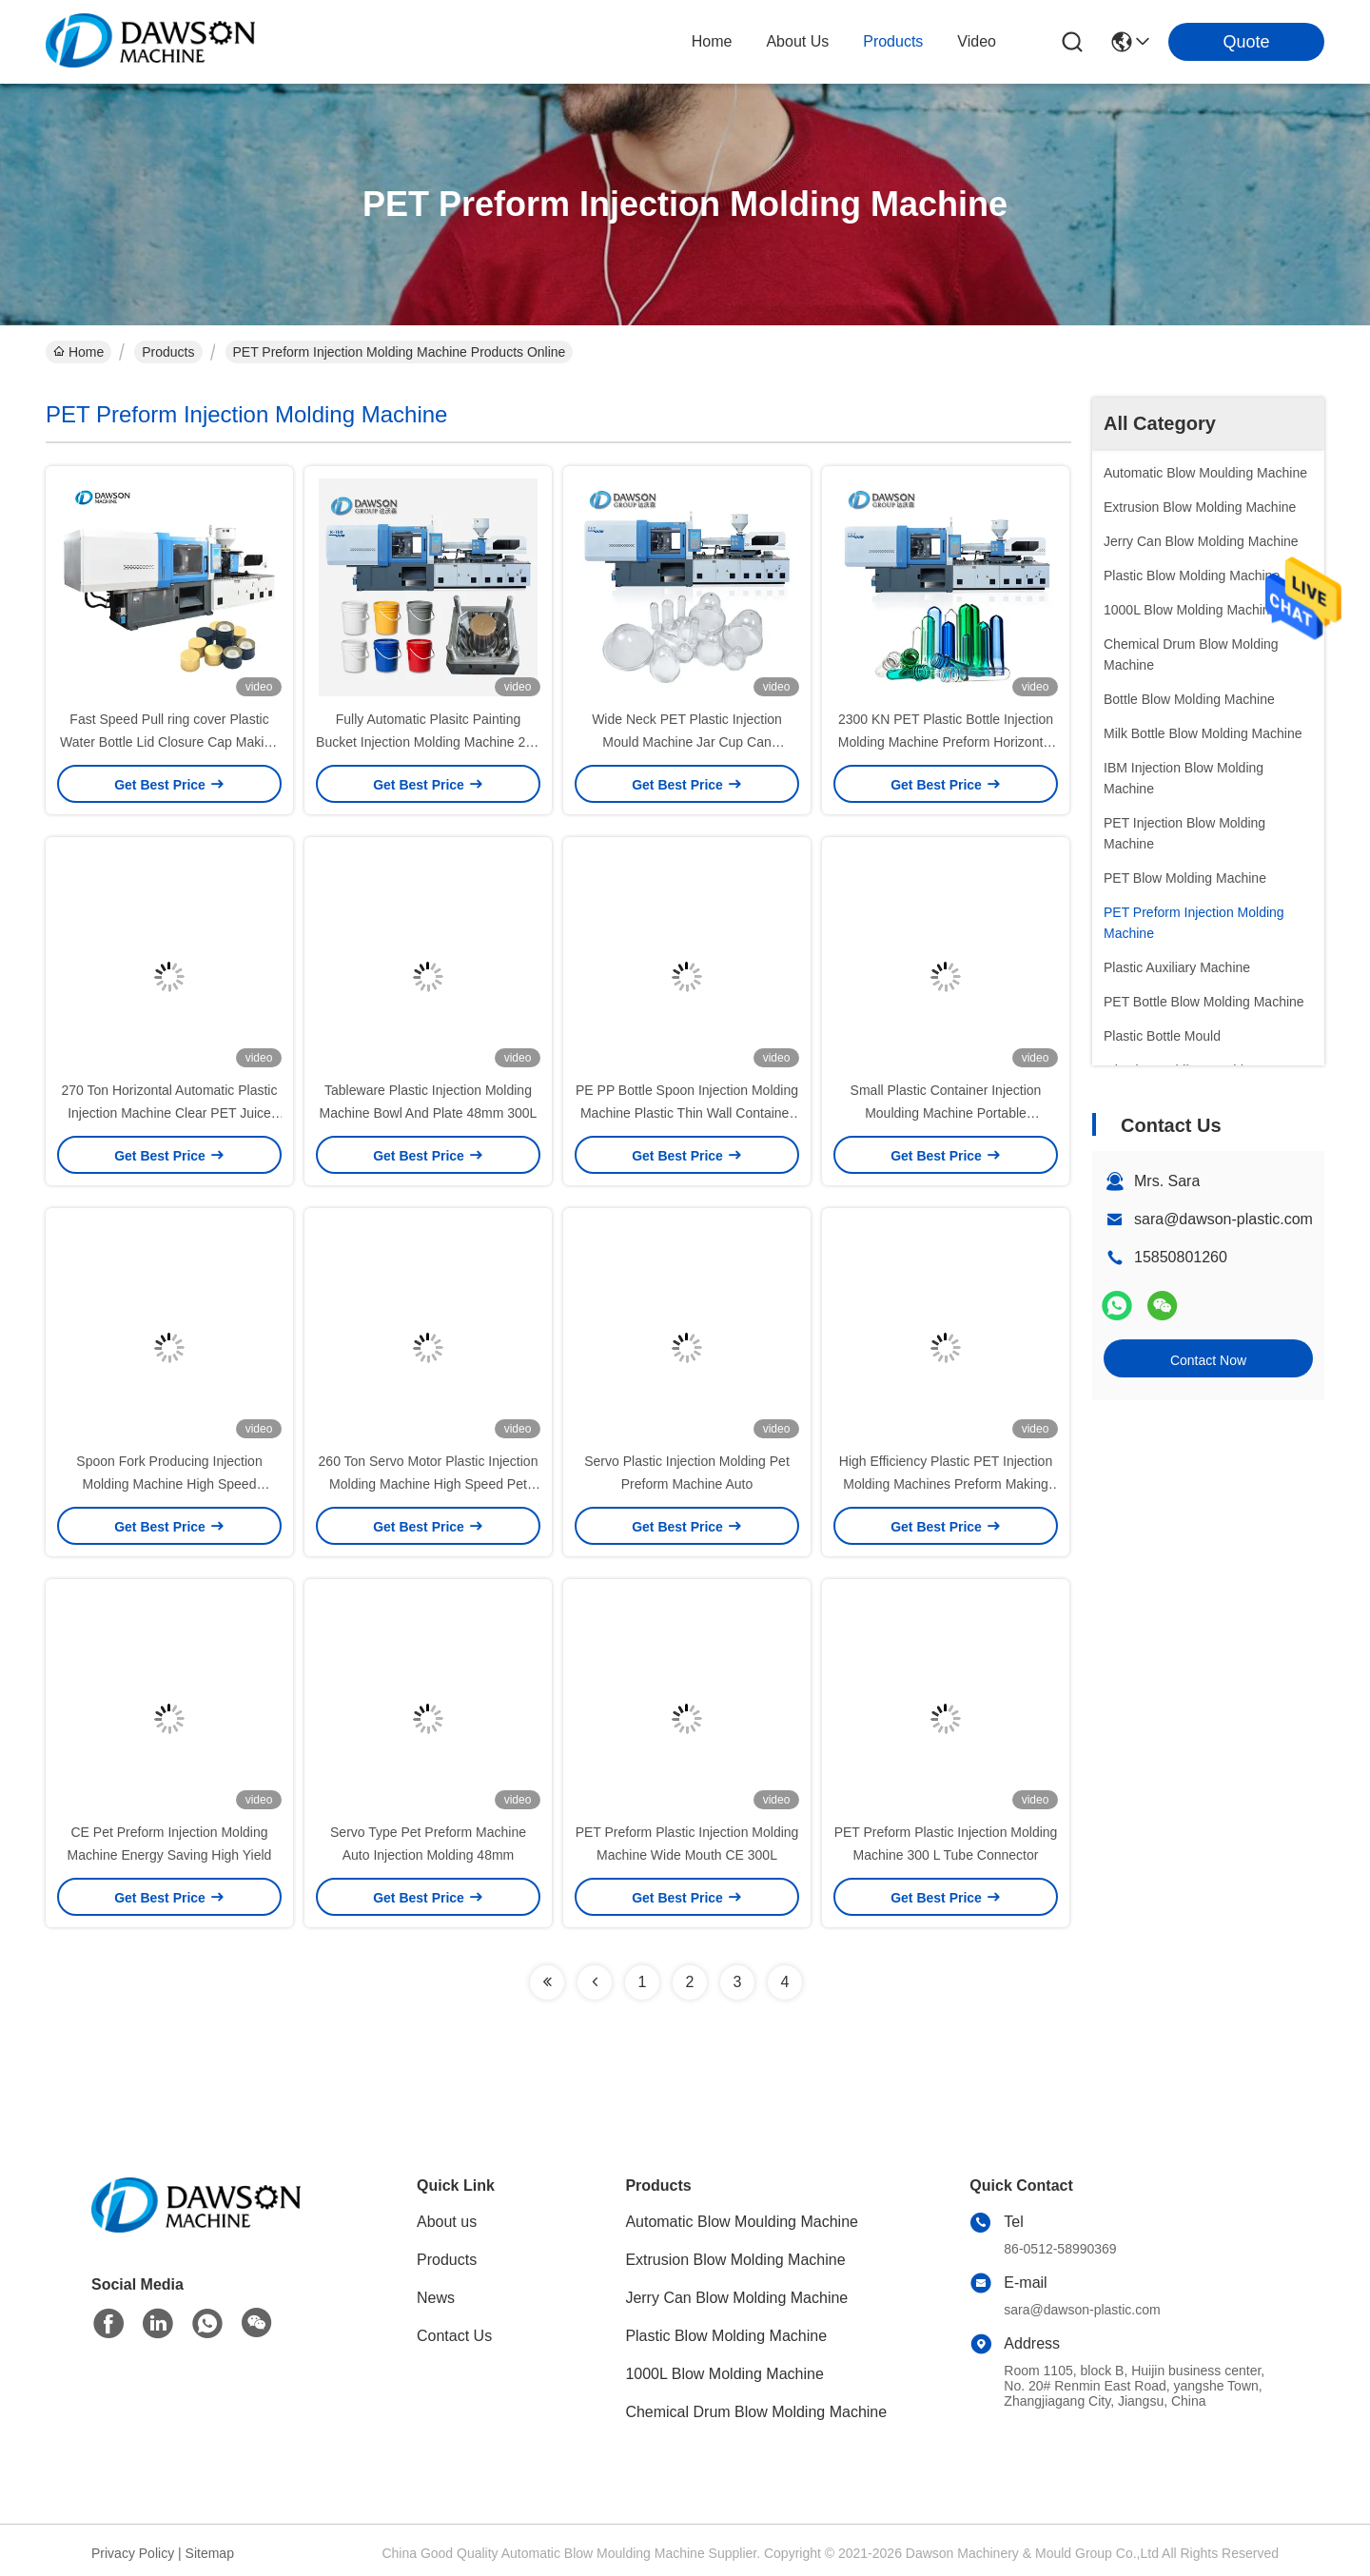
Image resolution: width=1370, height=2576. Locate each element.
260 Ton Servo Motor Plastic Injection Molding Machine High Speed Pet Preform (428, 1484)
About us (447, 2222)
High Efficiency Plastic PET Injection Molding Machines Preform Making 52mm (945, 1484)
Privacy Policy (132, 2553)
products (893, 41)
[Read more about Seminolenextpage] (547, 1982)
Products (168, 352)
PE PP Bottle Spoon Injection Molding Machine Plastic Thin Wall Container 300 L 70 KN (687, 1113)
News (436, 2298)
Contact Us (454, 2336)
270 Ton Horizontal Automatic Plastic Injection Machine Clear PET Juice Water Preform (170, 1113)
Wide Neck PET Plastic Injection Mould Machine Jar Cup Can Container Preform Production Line (687, 742)
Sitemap (210, 2553)
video (976, 41)
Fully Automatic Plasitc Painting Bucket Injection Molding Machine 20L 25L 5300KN (428, 742)
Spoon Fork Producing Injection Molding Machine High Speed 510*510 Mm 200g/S (169, 1484)
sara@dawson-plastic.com (1223, 1219)
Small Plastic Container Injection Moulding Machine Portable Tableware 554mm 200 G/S (946, 1113)
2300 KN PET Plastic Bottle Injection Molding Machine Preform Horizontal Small (945, 742)
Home (712, 41)
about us (797, 41)
